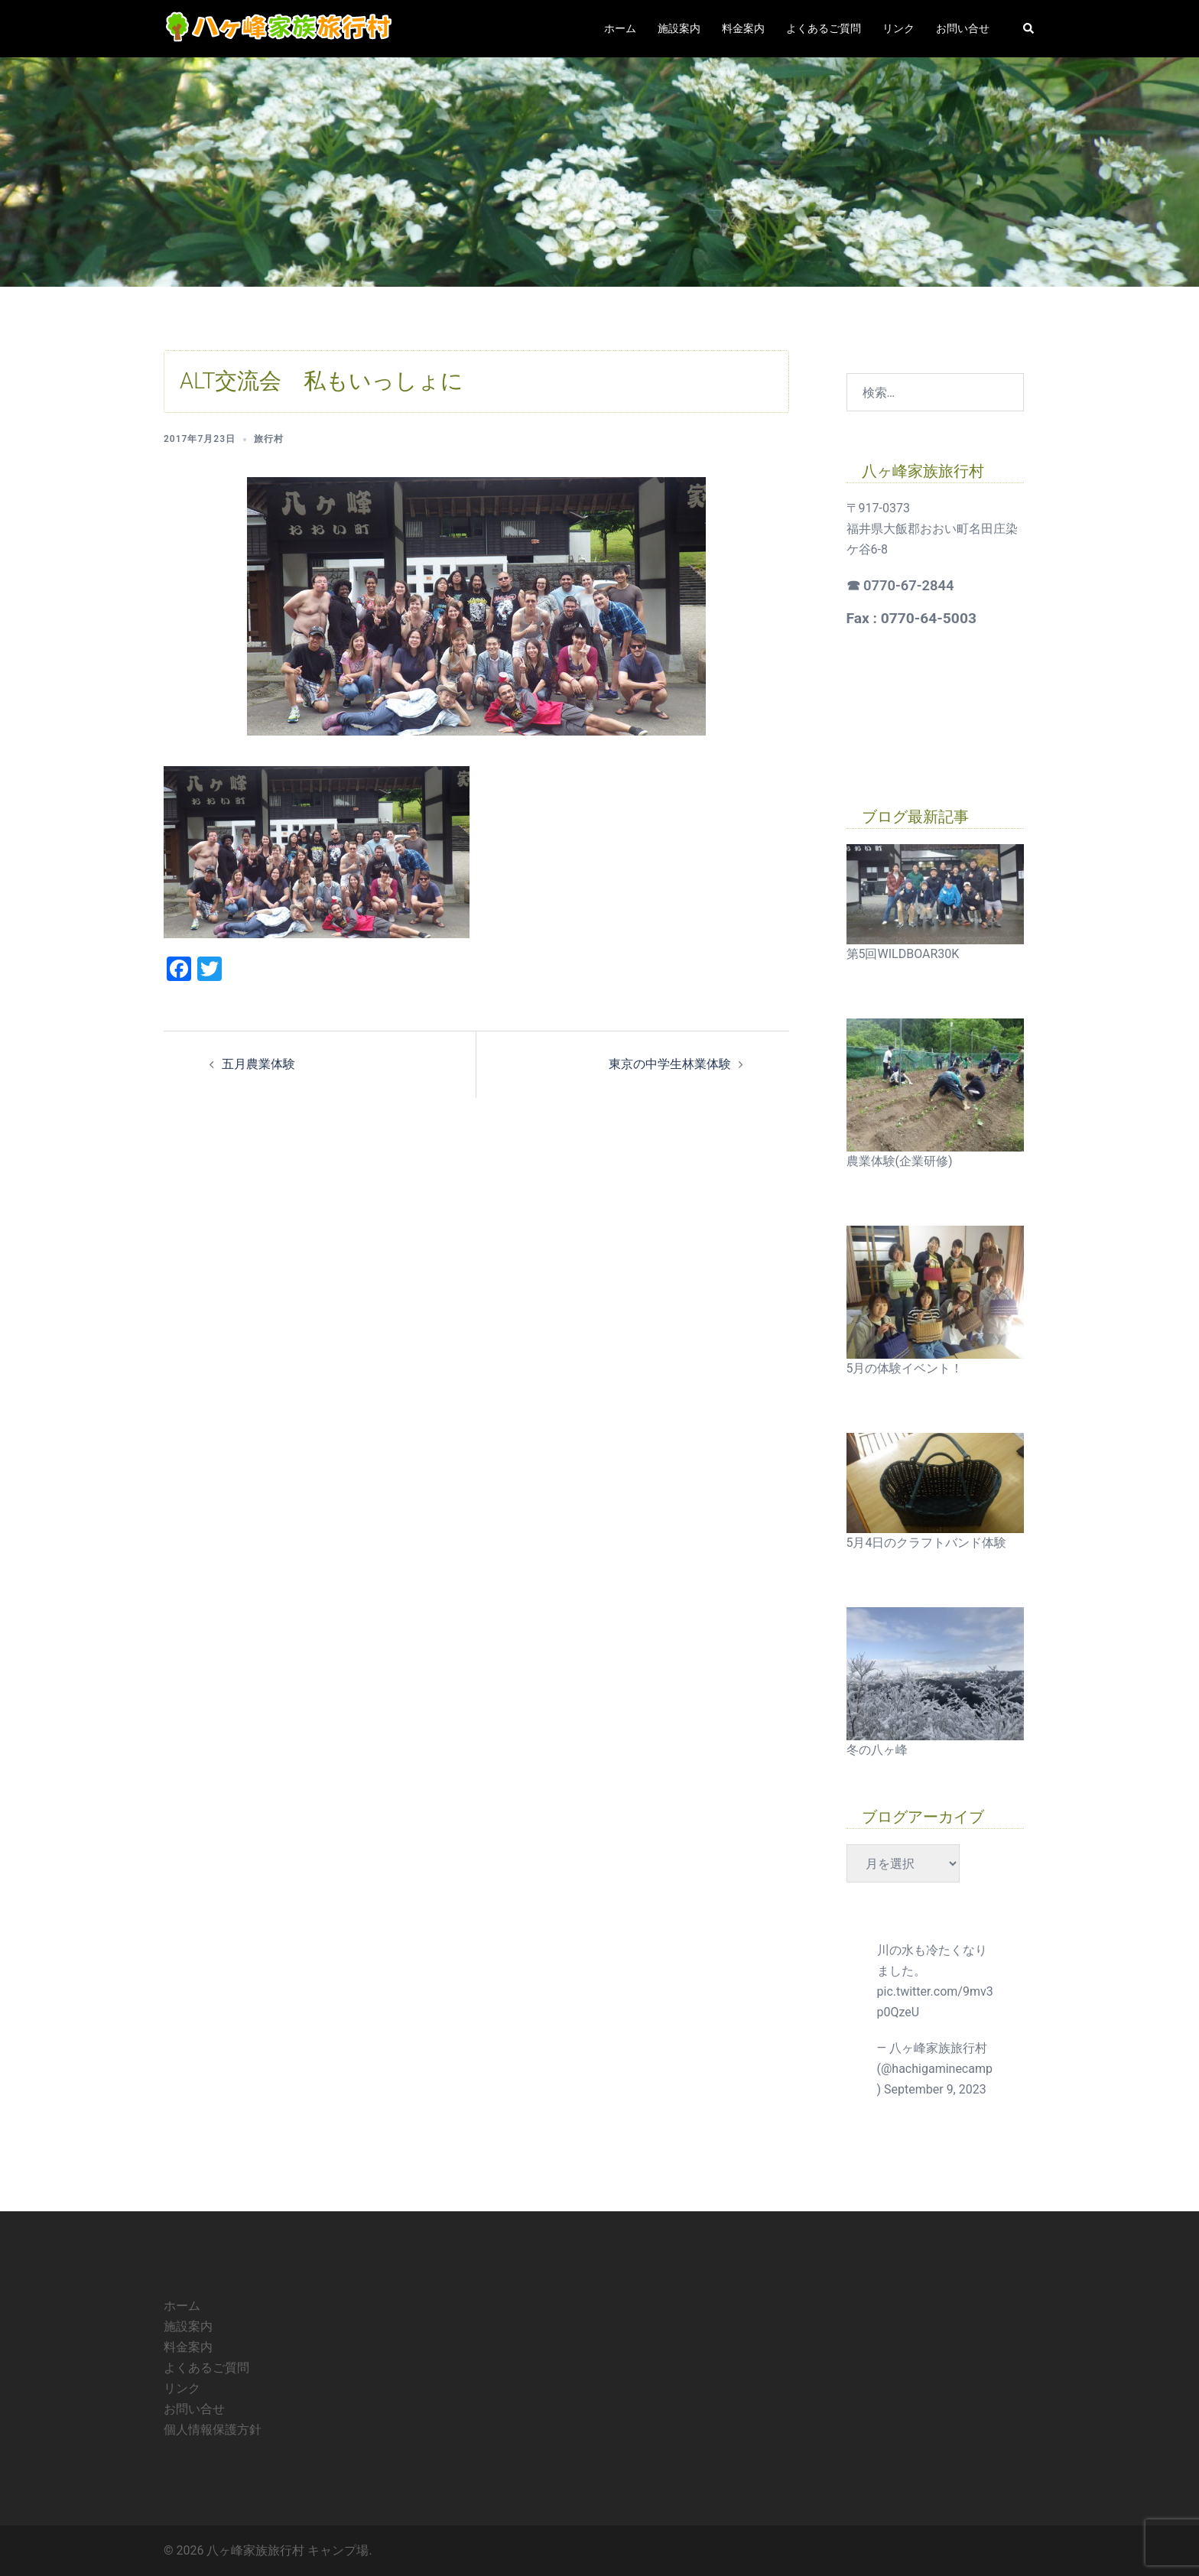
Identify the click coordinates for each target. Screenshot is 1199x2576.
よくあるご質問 (823, 28)
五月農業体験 (258, 1064)
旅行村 (269, 439)
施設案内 (679, 28)
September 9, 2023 (935, 2089)
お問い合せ (962, 28)
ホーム (620, 28)
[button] (1029, 28)
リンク (898, 28)
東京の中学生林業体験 (670, 1064)
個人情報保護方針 (213, 2429)
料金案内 (743, 28)
